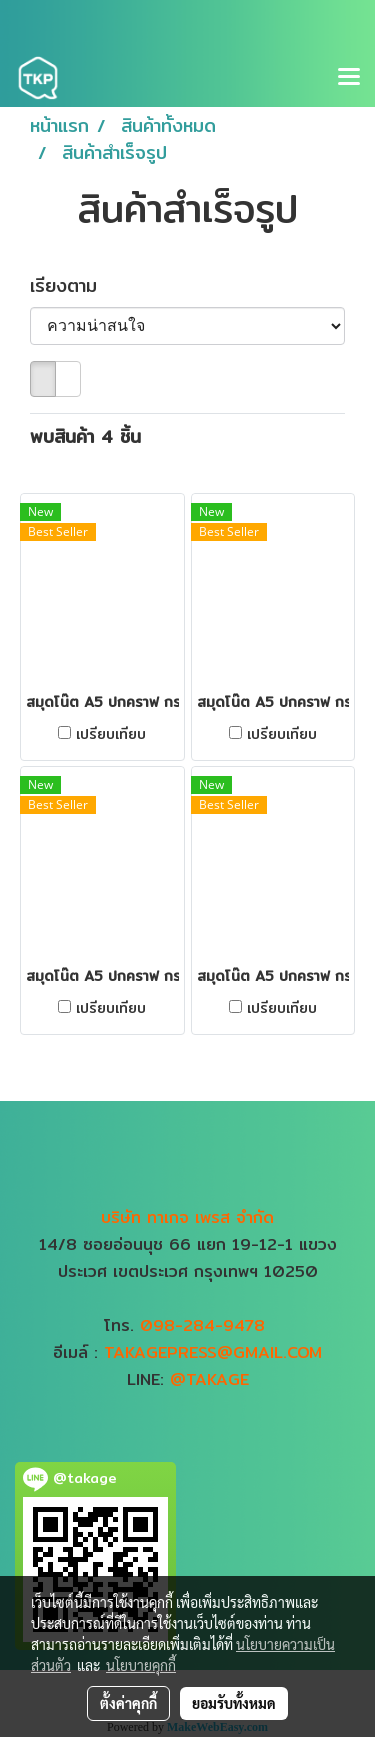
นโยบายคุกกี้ (141, 1665)
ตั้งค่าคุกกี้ (128, 1703)
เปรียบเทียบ (111, 734)
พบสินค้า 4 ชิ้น (85, 436)
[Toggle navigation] (349, 78)
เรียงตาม (74, 285)
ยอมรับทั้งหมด (234, 1703)
